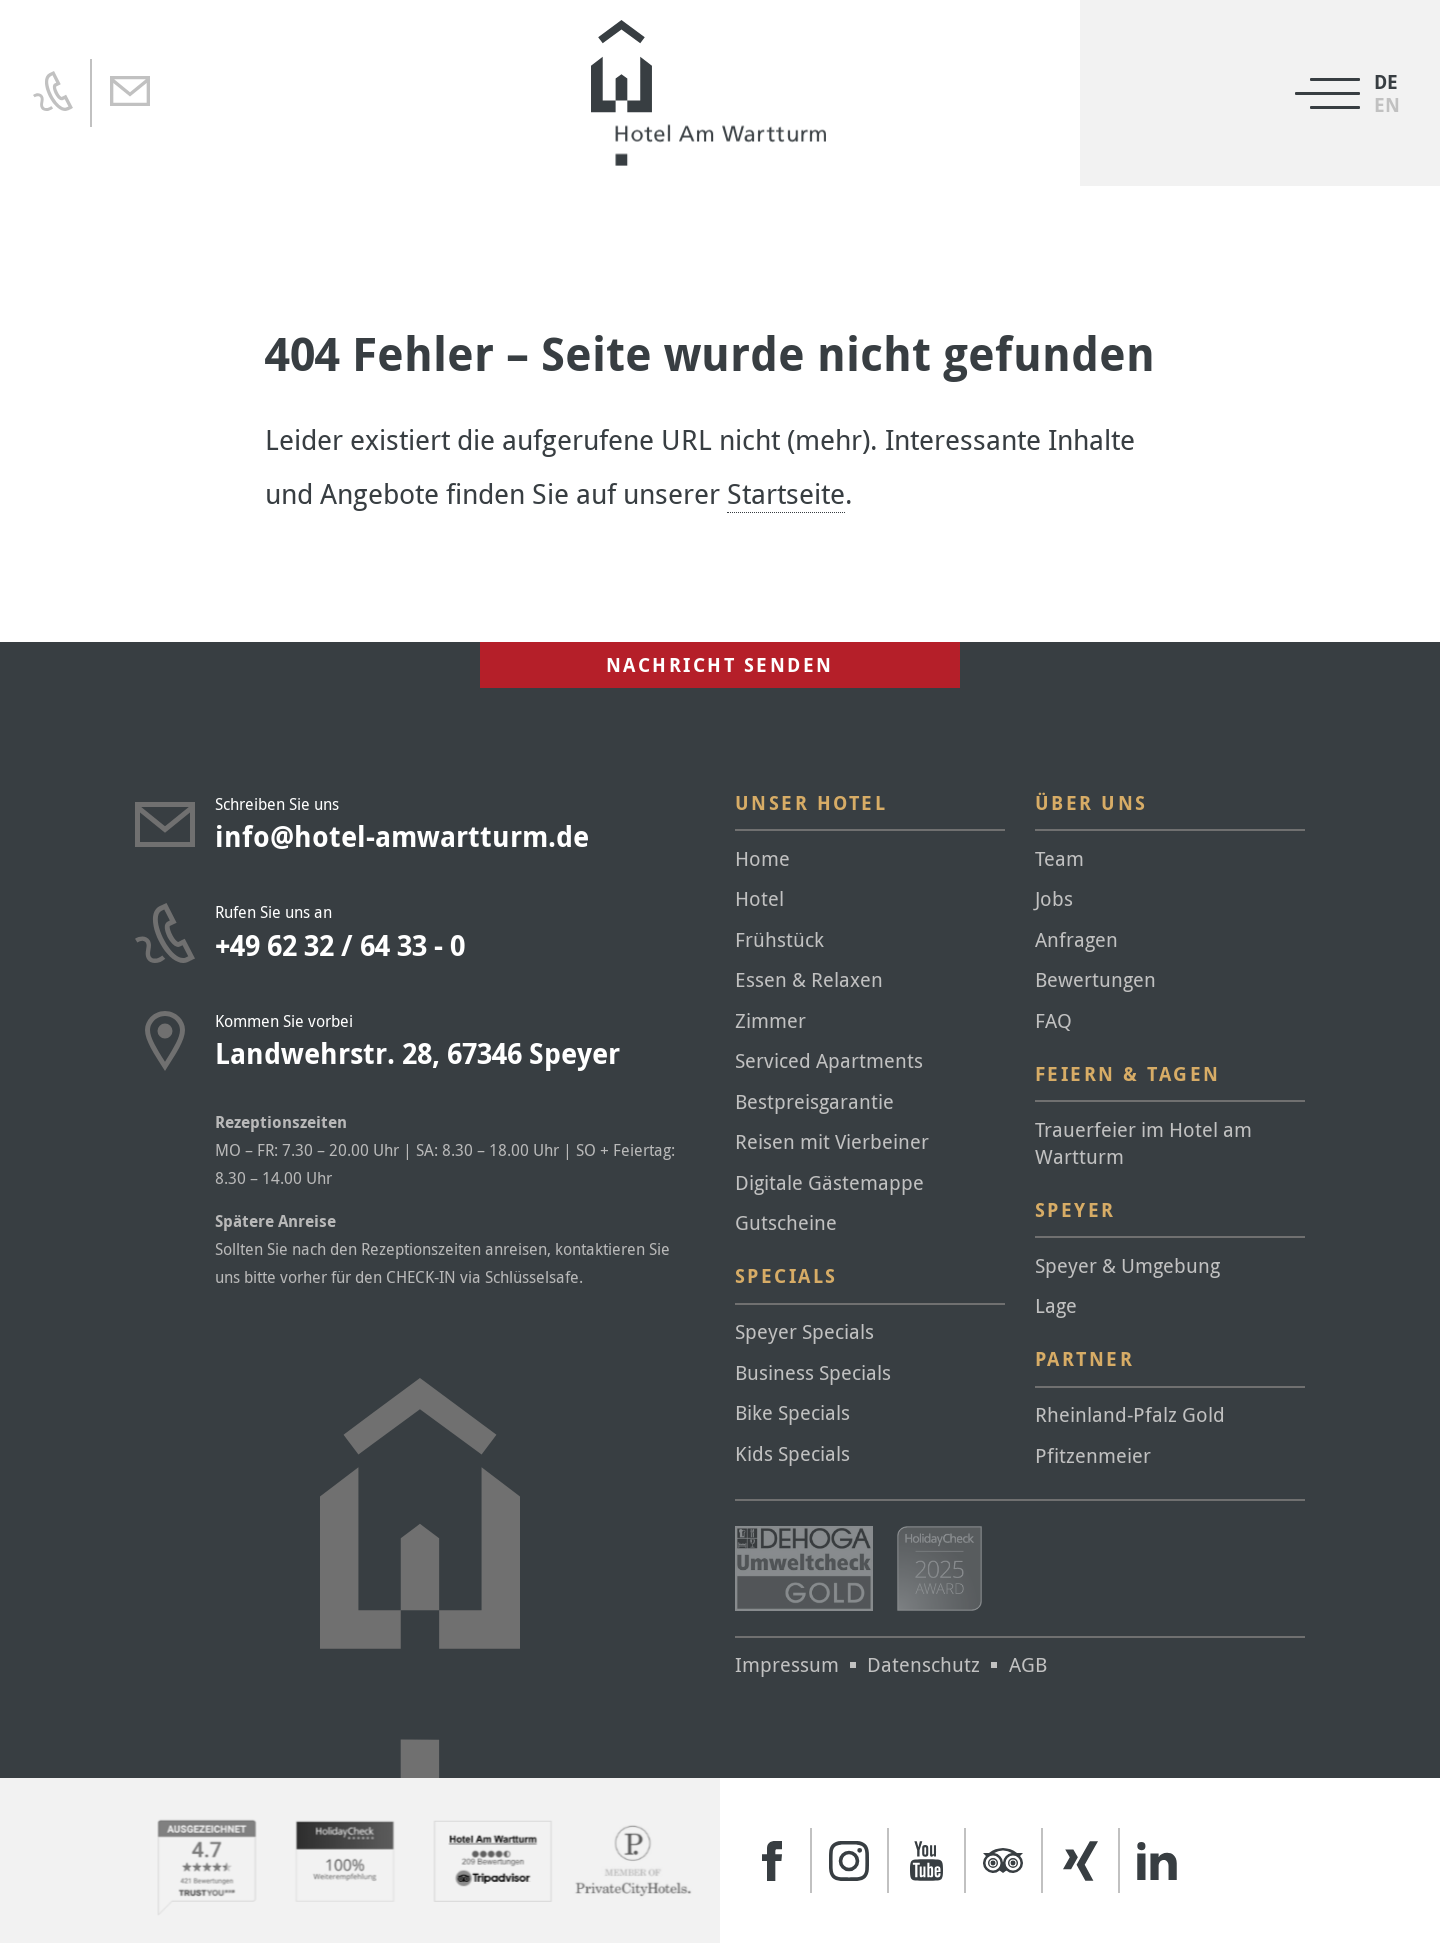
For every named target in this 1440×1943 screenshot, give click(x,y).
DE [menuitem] (1386, 82)
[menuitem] (1387, 105)
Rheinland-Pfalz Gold (1130, 1414)
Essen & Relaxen (809, 979)
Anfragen (1076, 939)
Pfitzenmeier (1093, 1455)
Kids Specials (792, 1453)
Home (762, 858)
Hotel (759, 898)
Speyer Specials (804, 1331)
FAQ (1053, 1020)
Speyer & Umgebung (1127, 1265)
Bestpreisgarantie (814, 1101)
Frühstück (779, 939)
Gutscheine (786, 1222)
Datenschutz (923, 1664)
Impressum (787, 1664)
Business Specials (813, 1372)
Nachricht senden (720, 665)
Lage (1056, 1305)
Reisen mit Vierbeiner (832, 1141)
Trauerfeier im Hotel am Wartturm (1143, 1143)
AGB (1028, 1664)
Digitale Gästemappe (829, 1182)
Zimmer (770, 1020)
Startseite (786, 493)
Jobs (1054, 898)
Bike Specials (792, 1412)
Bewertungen (1095, 979)
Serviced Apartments (829, 1060)
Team (1059, 858)
